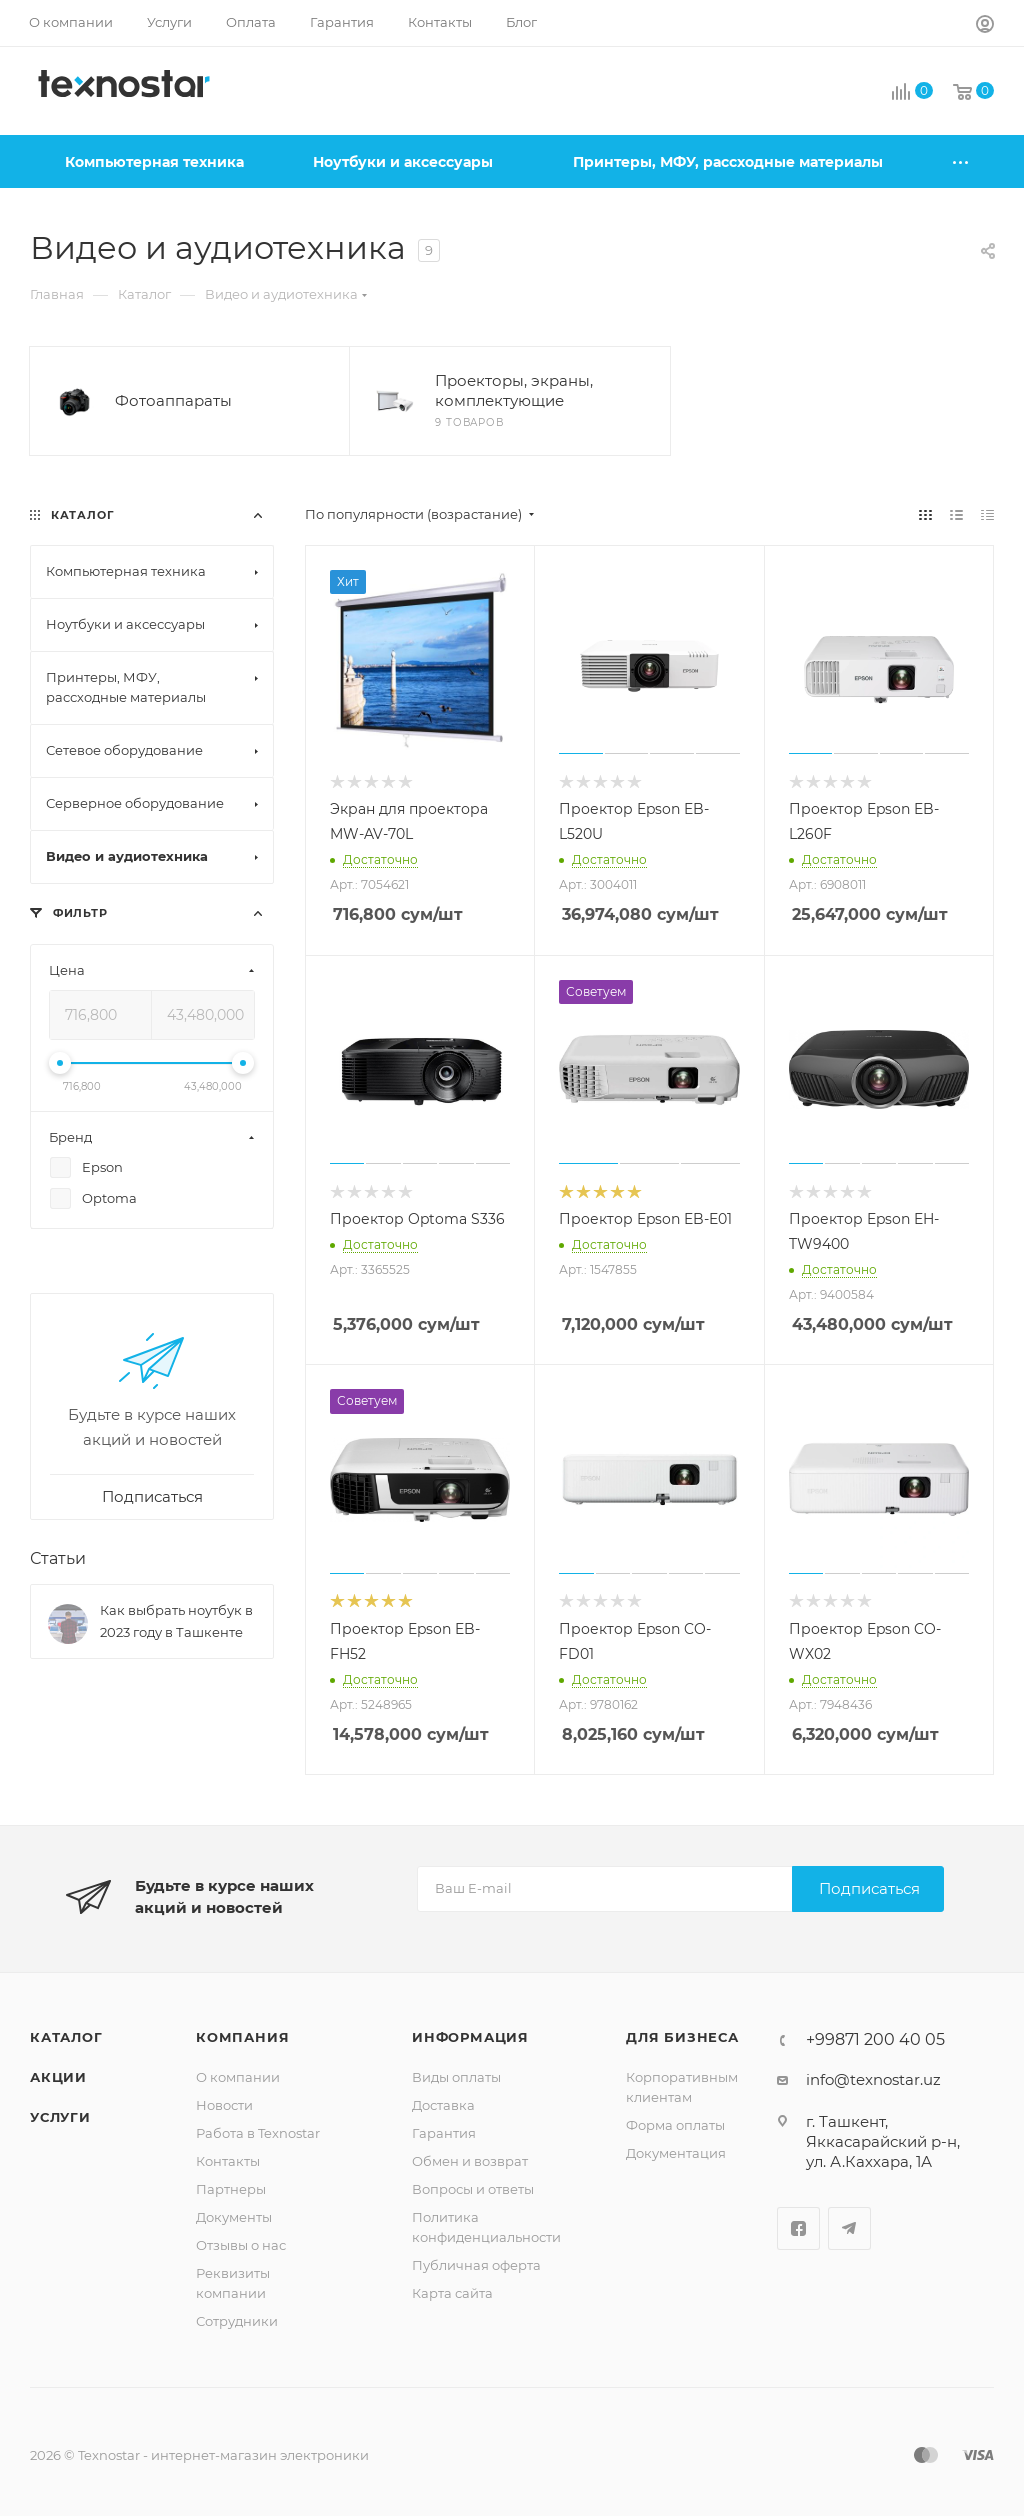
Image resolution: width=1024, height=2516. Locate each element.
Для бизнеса (682, 2037)
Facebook (798, 2228)
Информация (470, 2037)
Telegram (849, 2228)
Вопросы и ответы (473, 2189)
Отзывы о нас (241, 2245)
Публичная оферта (476, 2265)
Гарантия (444, 2133)
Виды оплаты (456, 2077)
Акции (58, 2077)
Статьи (58, 1558)
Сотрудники (237, 2321)
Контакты (228, 2161)
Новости (224, 2105)
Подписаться (869, 1888)
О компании (238, 2077)
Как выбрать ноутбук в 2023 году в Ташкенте (176, 1621)
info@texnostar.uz (873, 2079)
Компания (242, 2037)
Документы (234, 2217)
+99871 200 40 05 (875, 2040)
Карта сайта (452, 2293)
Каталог (66, 2037)
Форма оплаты (675, 2125)
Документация (676, 2153)
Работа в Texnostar (258, 2133)
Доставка (443, 2105)
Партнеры (231, 2189)
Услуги (60, 2117)
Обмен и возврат (470, 2161)
